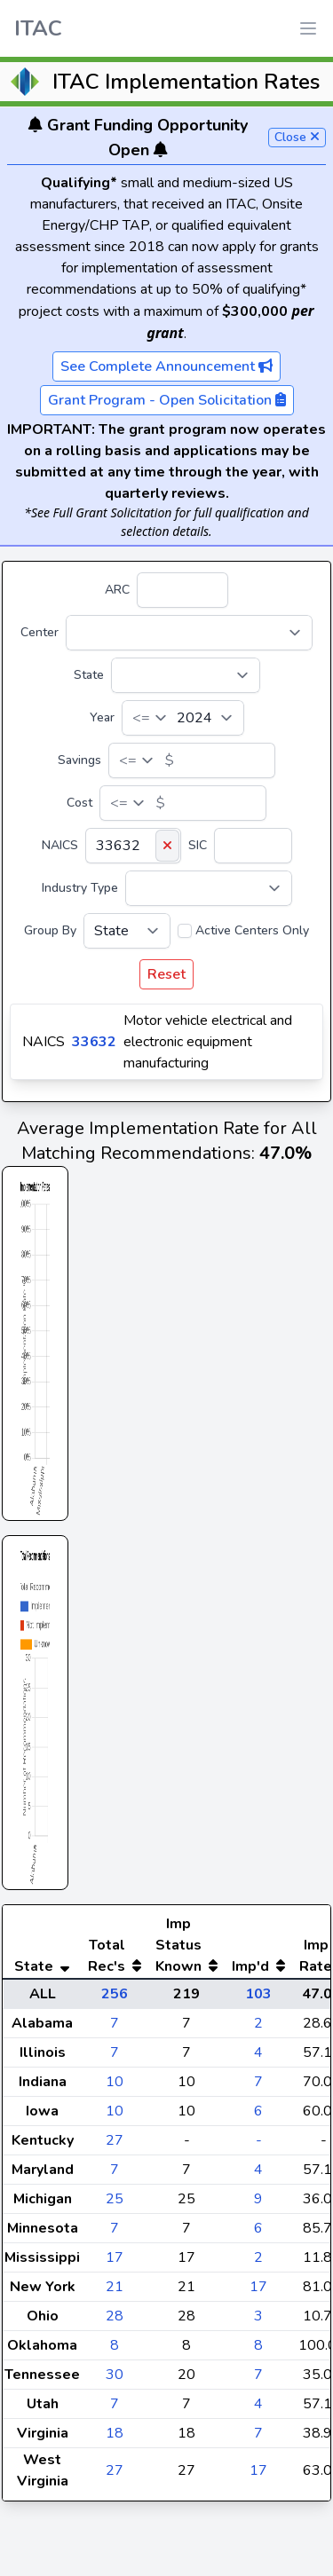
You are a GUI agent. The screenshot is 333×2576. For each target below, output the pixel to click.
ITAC (38, 28)
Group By (50, 930)
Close (297, 137)
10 (114, 2117)
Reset (166, 974)
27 (114, 2176)
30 (114, 2410)
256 (114, 2029)
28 (114, 2351)
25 (114, 2234)
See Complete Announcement (166, 366)
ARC (117, 589)
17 (114, 2293)
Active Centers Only (252, 930)
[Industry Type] (208, 888)
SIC (197, 845)
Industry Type (80, 887)
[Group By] (126, 931)
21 (114, 2322)
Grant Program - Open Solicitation (167, 400)
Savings (79, 760)
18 (114, 2468)
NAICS (60, 845)
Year (102, 717)
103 (258, 2029)
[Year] (183, 718)
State (89, 674)
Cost (79, 802)
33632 (94, 1042)
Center (39, 632)
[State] (185, 675)
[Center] (189, 632)
